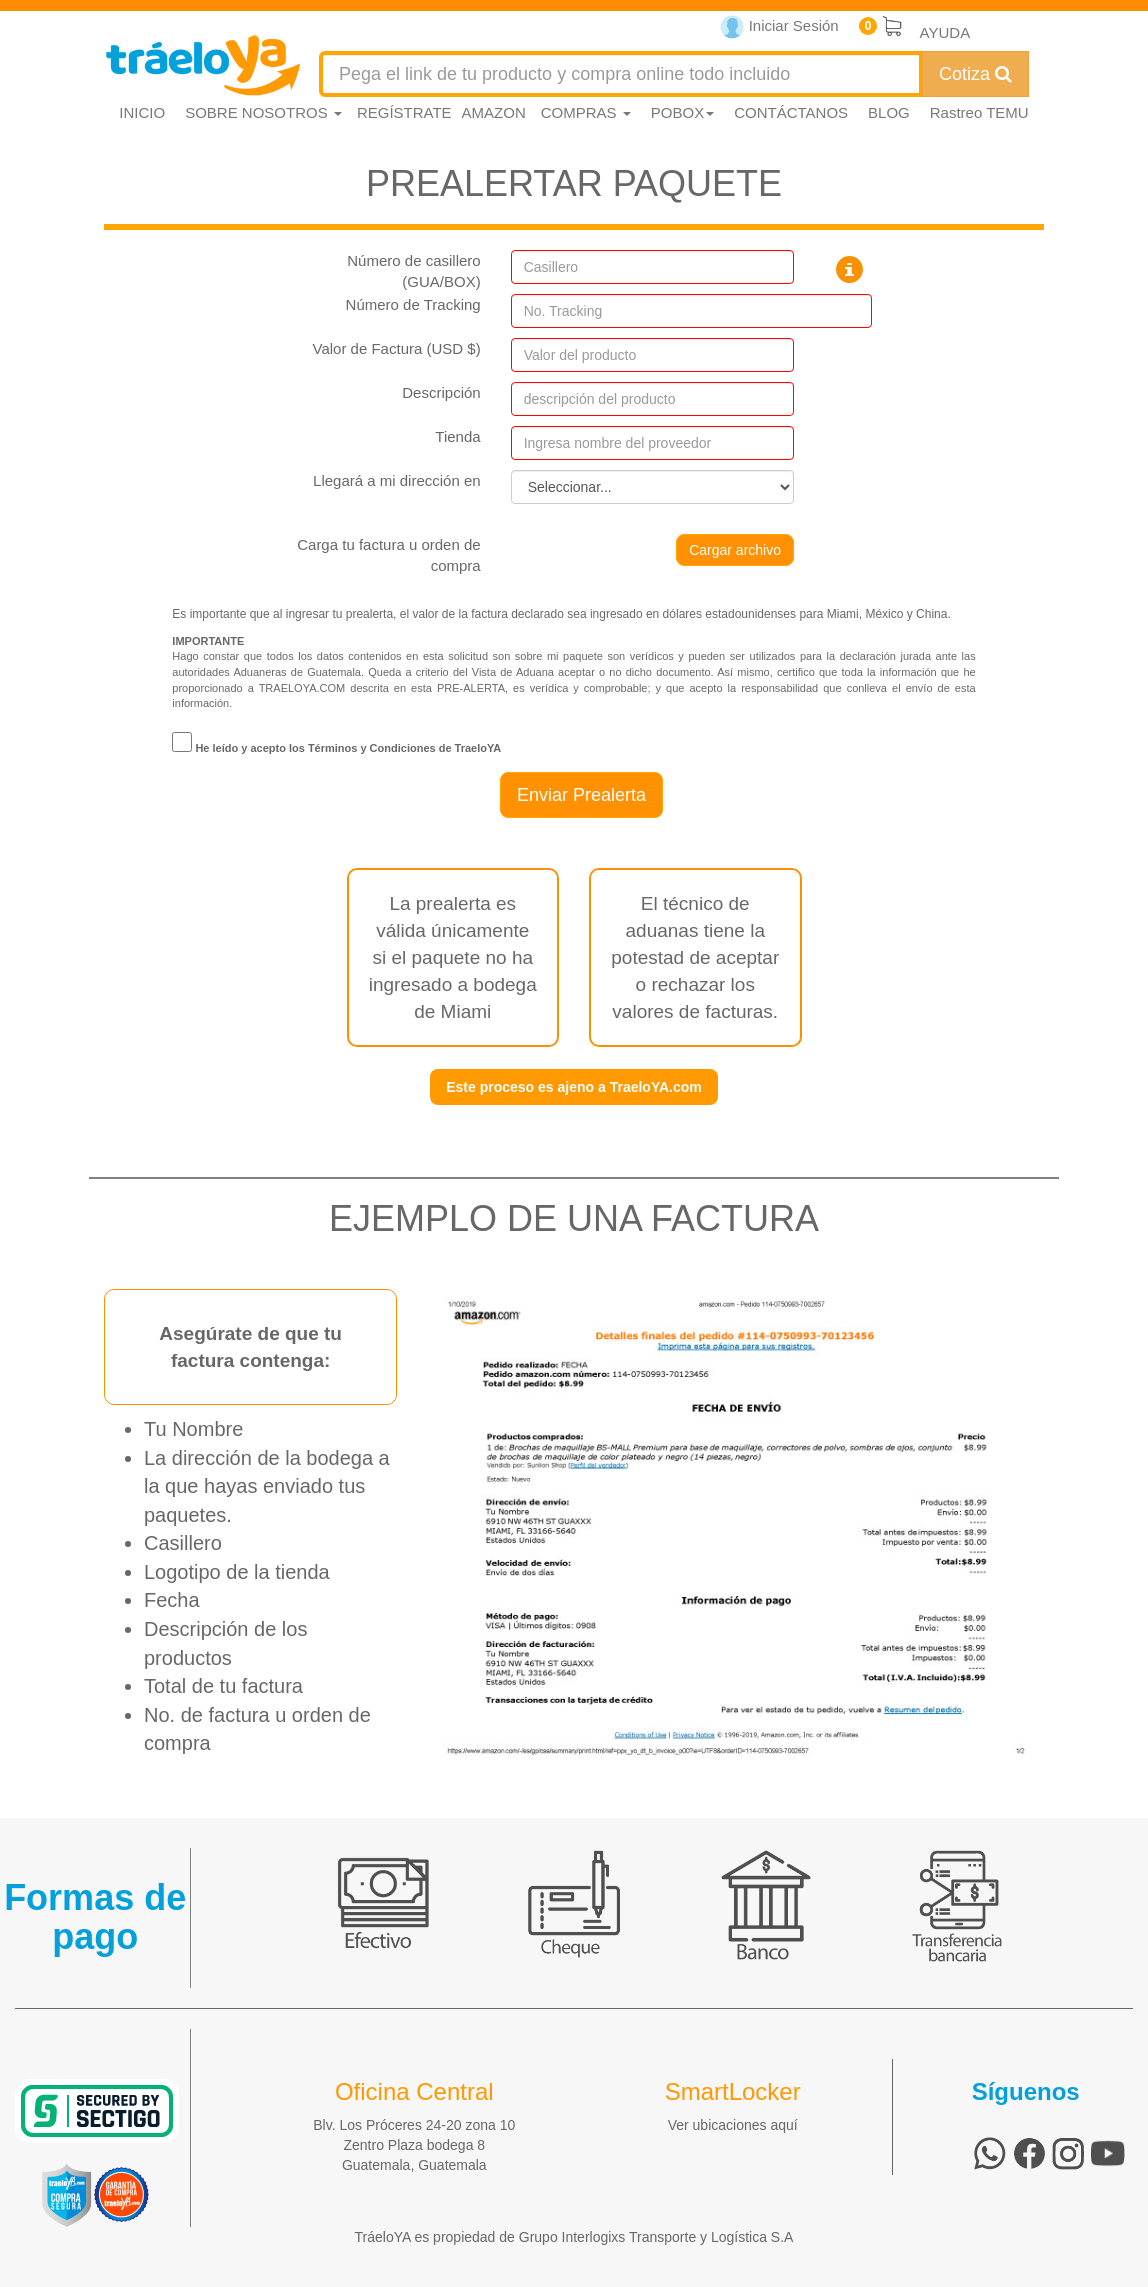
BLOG (889, 112)
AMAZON (494, 112)
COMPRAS (586, 112)
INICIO (142, 112)
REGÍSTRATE (404, 112)
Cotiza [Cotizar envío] (975, 74)
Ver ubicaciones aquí (733, 2125)
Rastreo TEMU (979, 112)
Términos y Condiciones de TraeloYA (404, 748)
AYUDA (945, 32)
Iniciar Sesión (779, 27)
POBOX (682, 112)
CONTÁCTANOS (791, 112)
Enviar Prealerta (581, 795)
